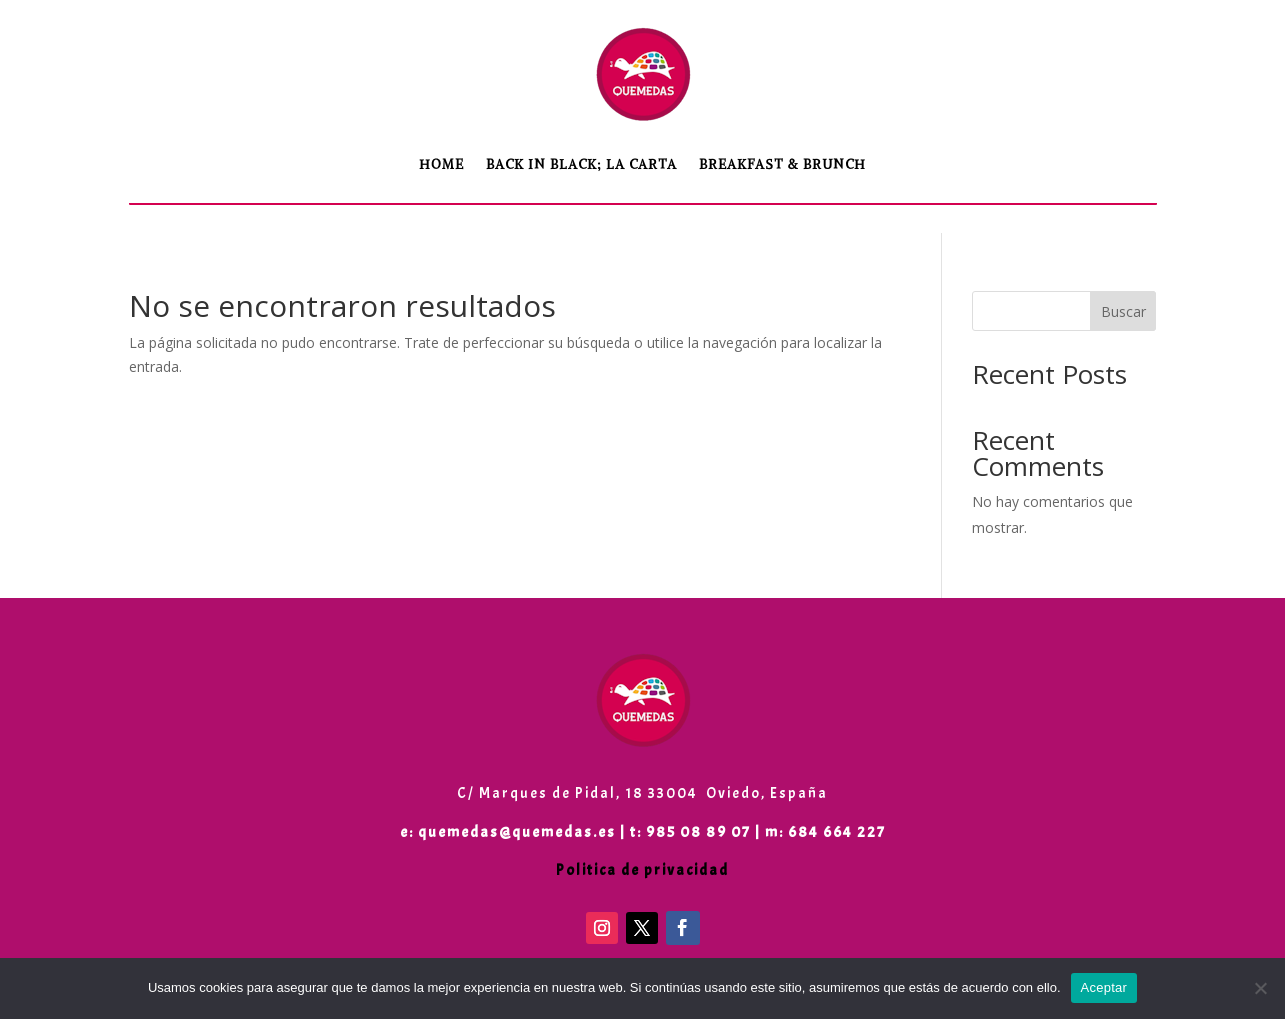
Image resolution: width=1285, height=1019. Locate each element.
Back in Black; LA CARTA (581, 164)
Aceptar (1104, 987)
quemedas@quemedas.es (517, 832)
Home (441, 164)
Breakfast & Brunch (782, 164)
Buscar (1123, 311)
